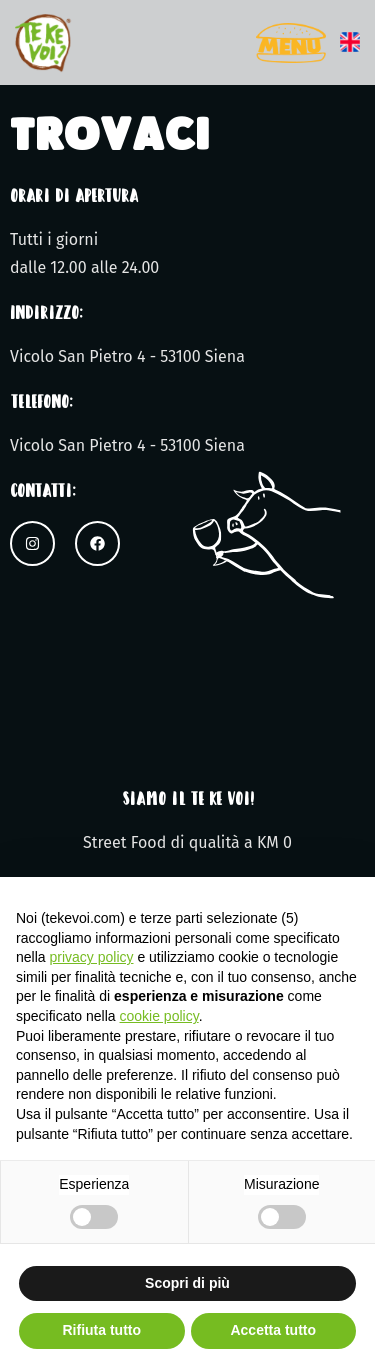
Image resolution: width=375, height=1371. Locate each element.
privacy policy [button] (91, 957)
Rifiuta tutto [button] (101, 1330)
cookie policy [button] (159, 1016)
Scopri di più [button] (187, 1283)
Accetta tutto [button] (273, 1330)
